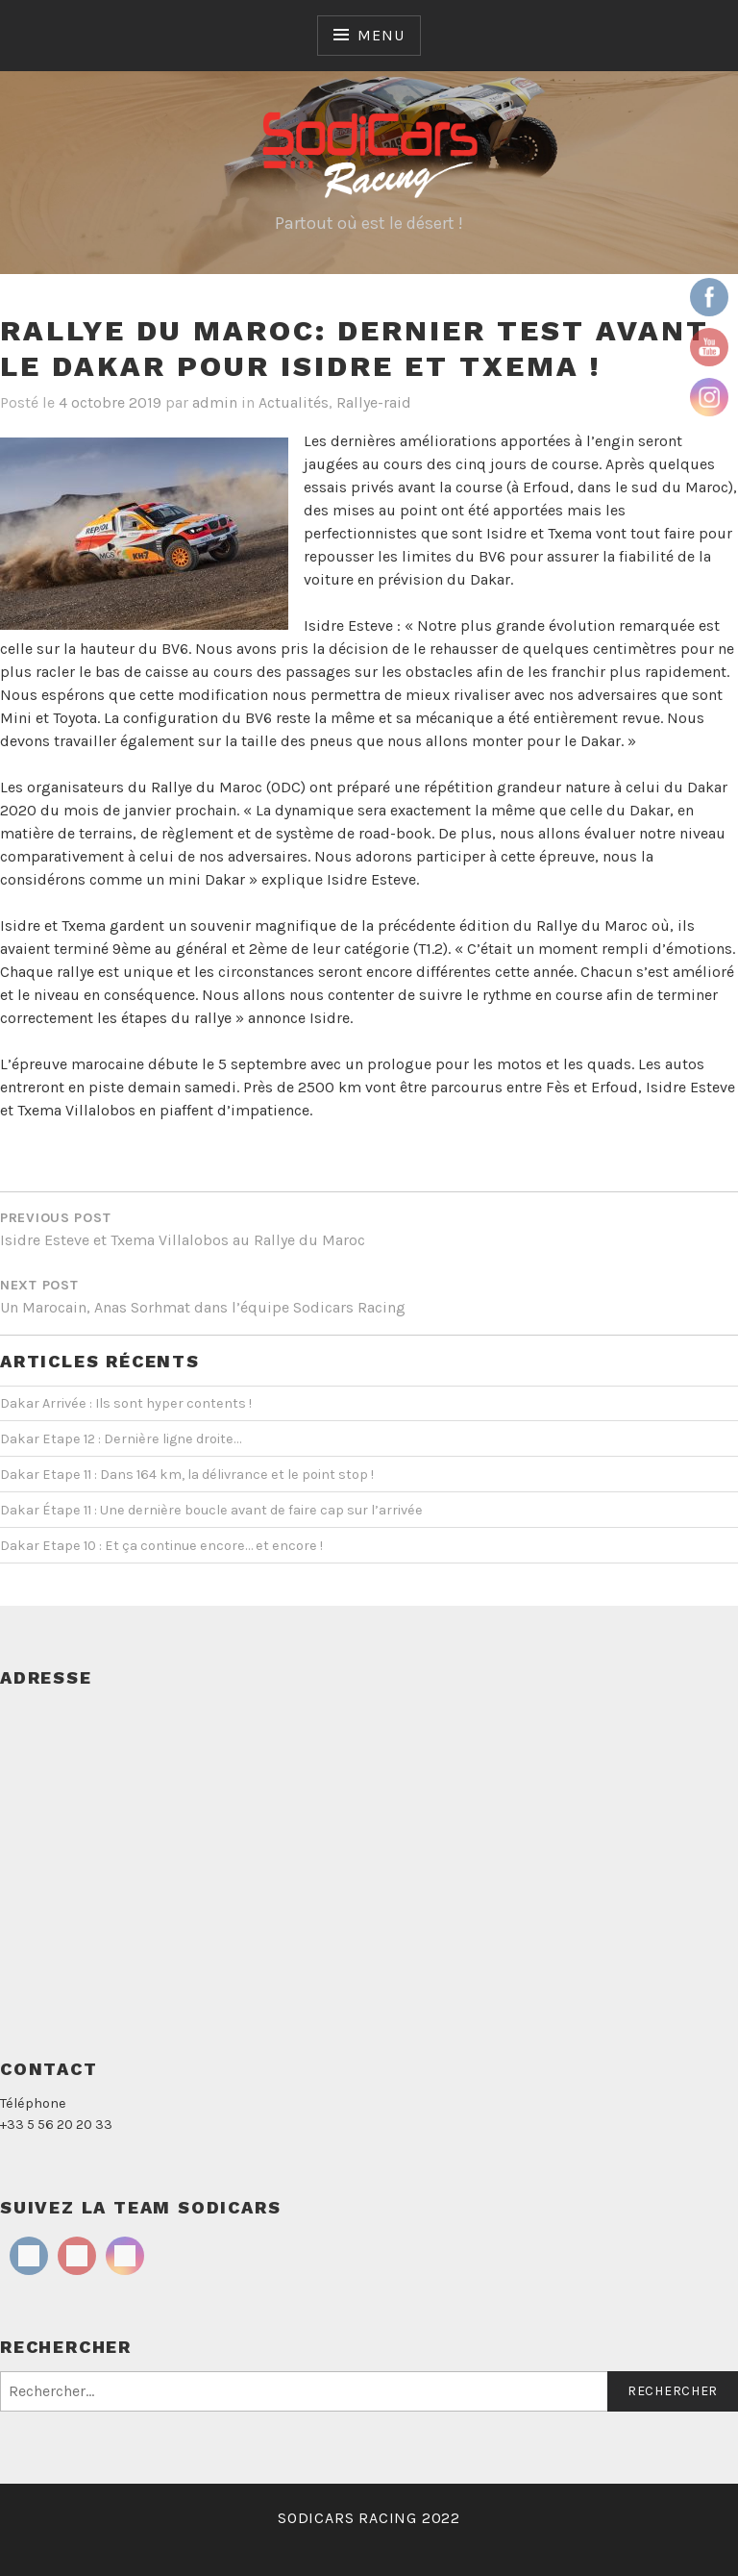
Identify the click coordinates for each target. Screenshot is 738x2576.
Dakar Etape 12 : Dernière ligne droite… (120, 1439)
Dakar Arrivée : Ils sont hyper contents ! (126, 1403)
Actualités (293, 402)
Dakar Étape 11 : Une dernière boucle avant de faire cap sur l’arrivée (211, 1510)
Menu (380, 35)
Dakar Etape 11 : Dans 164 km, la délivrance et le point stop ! (187, 1474)
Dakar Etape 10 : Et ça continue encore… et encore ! (161, 1546)
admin (214, 402)
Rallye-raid (373, 402)
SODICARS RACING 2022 (369, 2518)
